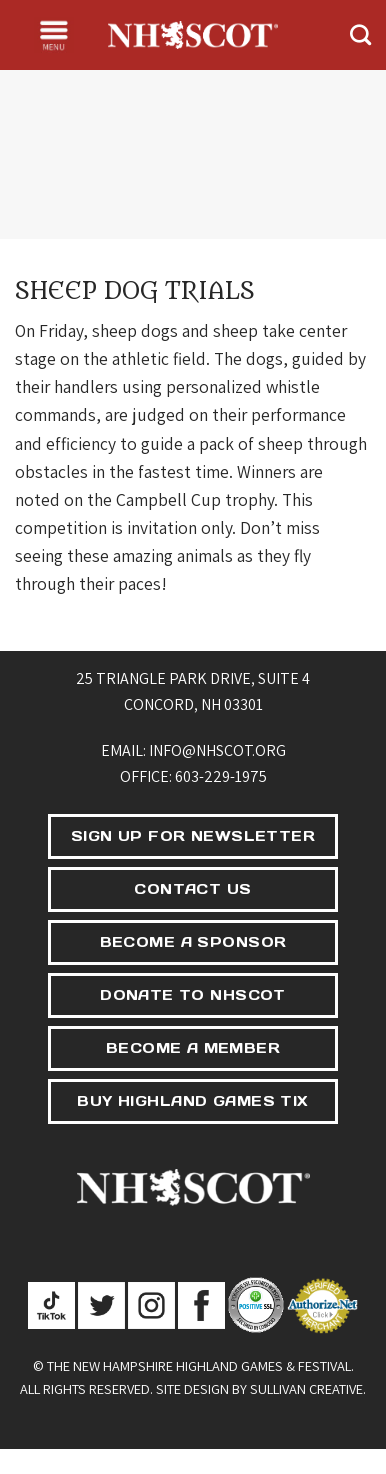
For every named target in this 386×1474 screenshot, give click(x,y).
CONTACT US (192, 889)
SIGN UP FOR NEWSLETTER (193, 836)
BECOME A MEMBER (193, 1048)
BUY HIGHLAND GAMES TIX (192, 1101)
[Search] (360, 34)
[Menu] (54, 35)
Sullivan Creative (306, 1388)
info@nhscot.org (217, 750)
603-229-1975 (221, 776)
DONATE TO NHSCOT (193, 995)
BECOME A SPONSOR (193, 942)
